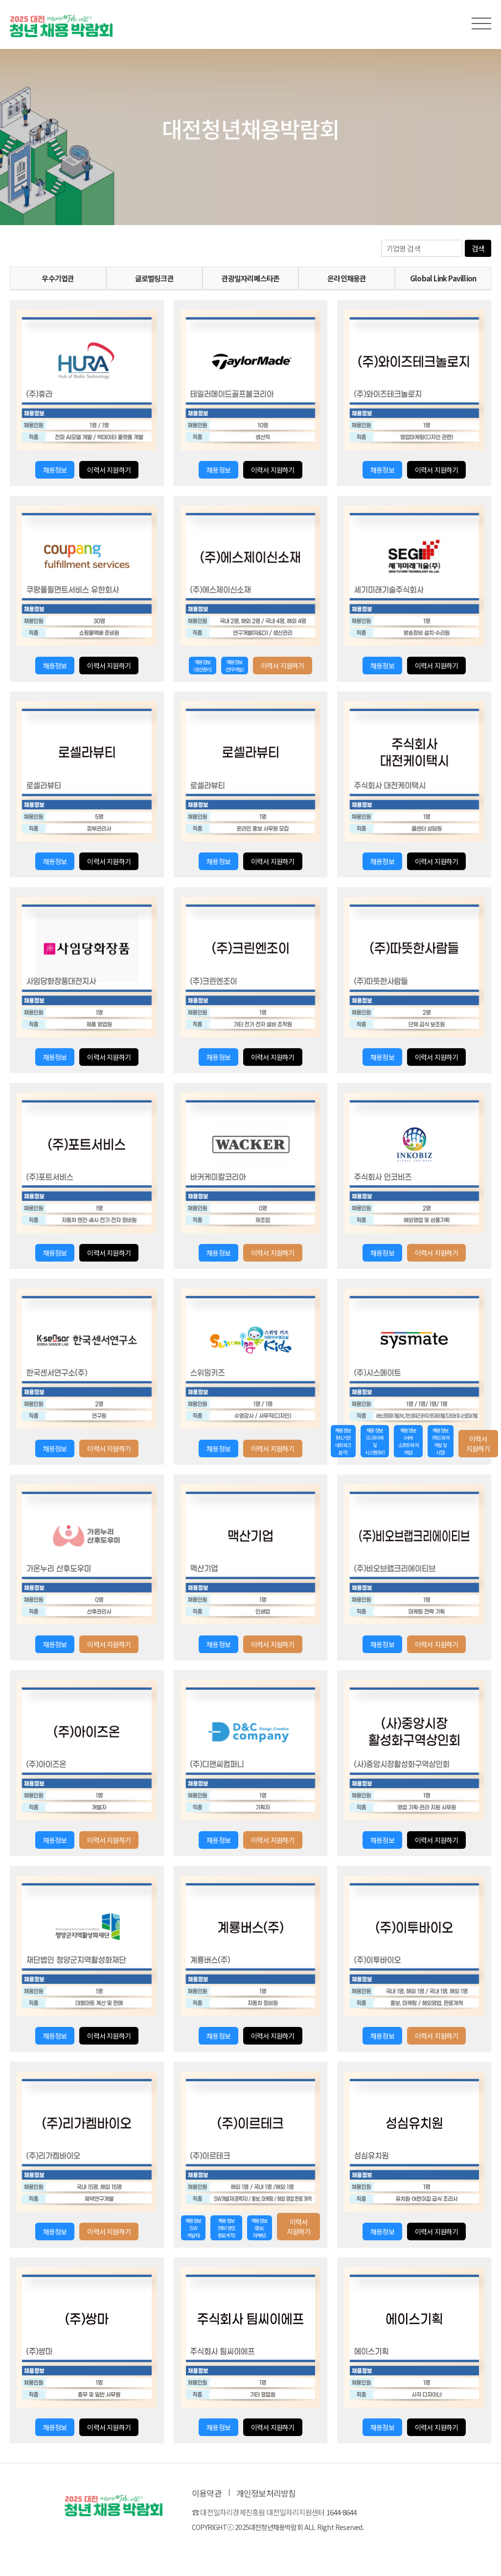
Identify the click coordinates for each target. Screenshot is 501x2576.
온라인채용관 (346, 278)
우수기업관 (58, 278)
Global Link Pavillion (443, 278)
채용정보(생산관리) (202, 665)
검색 (478, 248)
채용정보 (55, 470)
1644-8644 (341, 2512)
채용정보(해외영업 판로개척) (226, 2228)
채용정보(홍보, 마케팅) (259, 2228)
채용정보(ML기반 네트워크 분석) (343, 1441)
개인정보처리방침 (266, 2493)
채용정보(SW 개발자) (193, 2228)
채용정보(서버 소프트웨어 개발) (408, 1441)
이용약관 (207, 2493)
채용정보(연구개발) (235, 665)
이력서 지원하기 (109, 470)
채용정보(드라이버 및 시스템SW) (375, 1441)
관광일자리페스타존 (251, 278)
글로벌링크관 (154, 278)
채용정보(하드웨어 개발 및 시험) (440, 1441)
